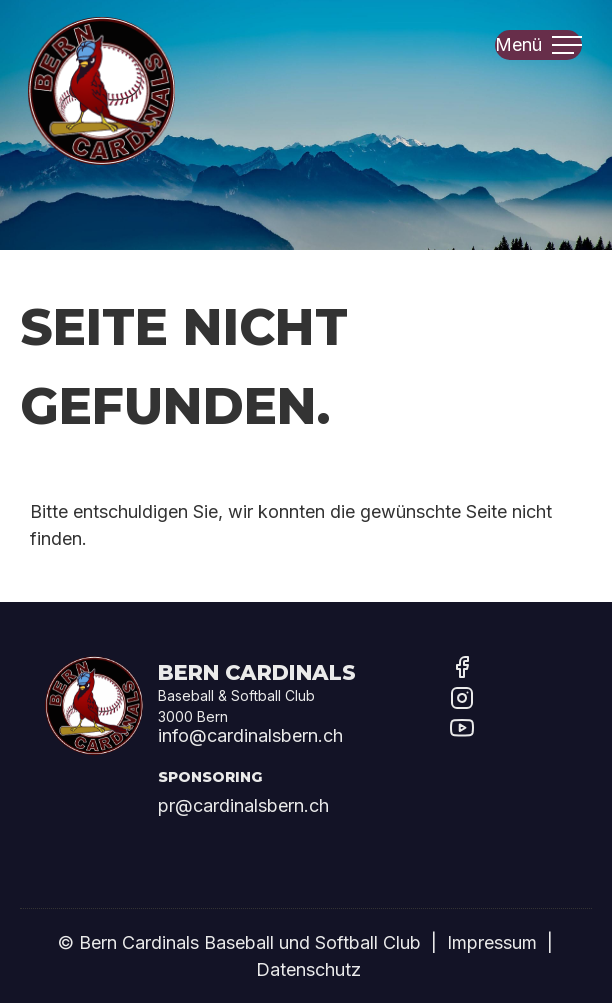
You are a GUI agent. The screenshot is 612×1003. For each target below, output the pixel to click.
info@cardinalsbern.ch (250, 735)
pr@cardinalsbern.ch (243, 805)
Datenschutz (308, 969)
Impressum (492, 942)
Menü (538, 42)
